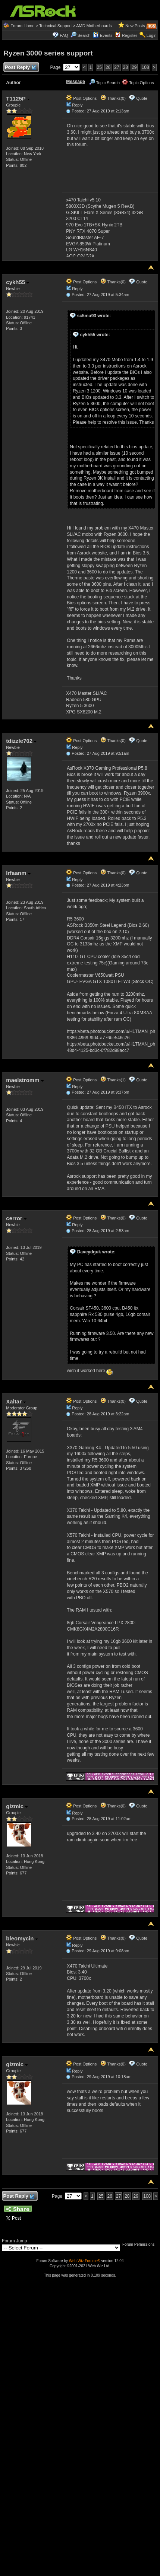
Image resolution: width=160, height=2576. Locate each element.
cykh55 (17, 282)
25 (99, 67)
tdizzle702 (21, 741)
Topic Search (104, 82)
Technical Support (55, 25)
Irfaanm (18, 873)
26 (108, 67)
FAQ (64, 35)
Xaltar (16, 1401)
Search (84, 35)
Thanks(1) (113, 1080)
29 (134, 67)
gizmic (17, 1806)
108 (145, 67)
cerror (16, 1218)
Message (75, 81)
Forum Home (22, 25)
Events (103, 35)
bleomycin (22, 1938)
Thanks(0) (113, 98)
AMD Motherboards (94, 25)
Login (152, 35)
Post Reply (20, 67)
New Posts (135, 25)
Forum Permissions (140, 2244)
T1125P (17, 98)
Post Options (81, 98)
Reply (77, 105)
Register (129, 35)
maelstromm (24, 1080)
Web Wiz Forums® (84, 2261)
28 (125, 67)
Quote (141, 98)
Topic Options (138, 82)
